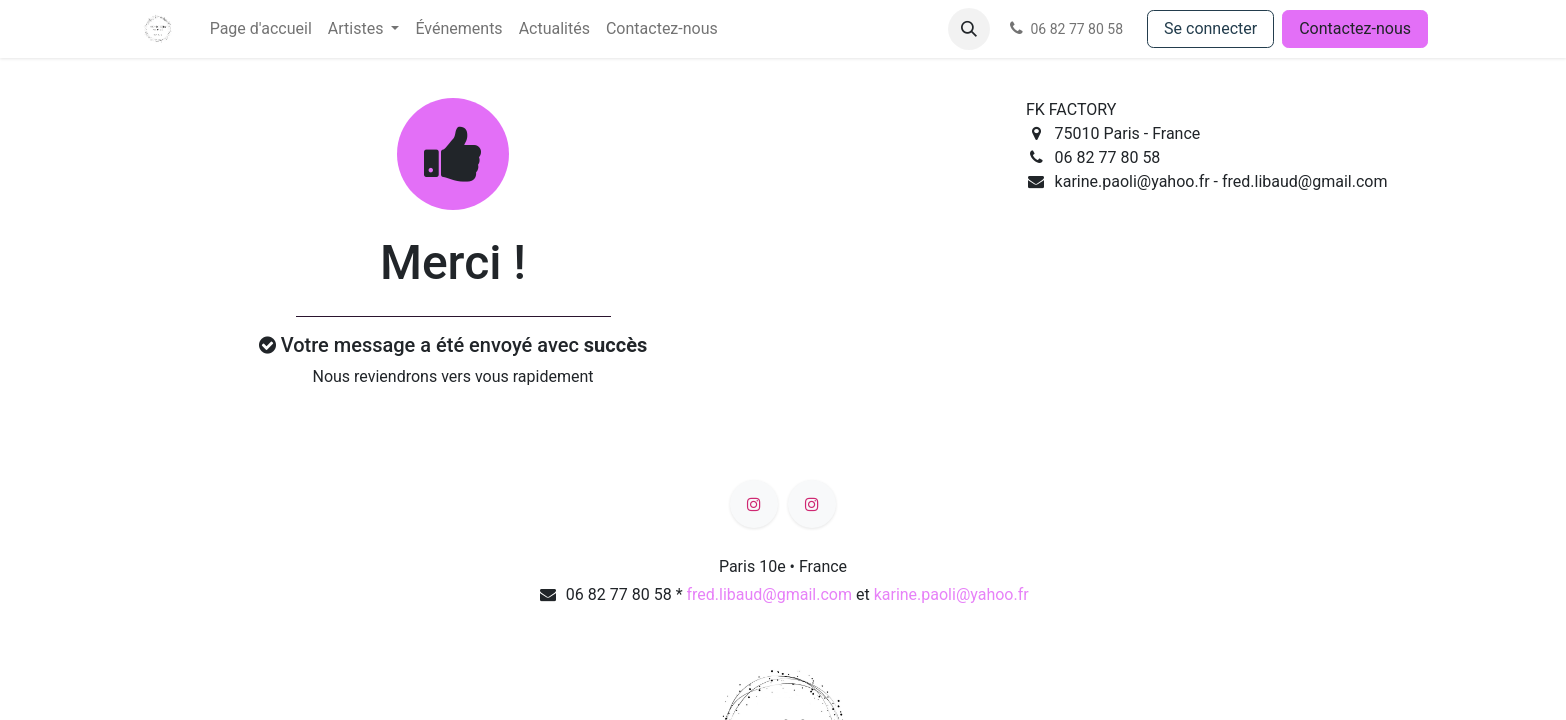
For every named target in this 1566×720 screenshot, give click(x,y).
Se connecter (1210, 28)
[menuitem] (261, 29)
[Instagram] (754, 504)
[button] (969, 29)
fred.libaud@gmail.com (769, 594)
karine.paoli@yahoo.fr (951, 594)
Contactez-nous (1355, 28)
